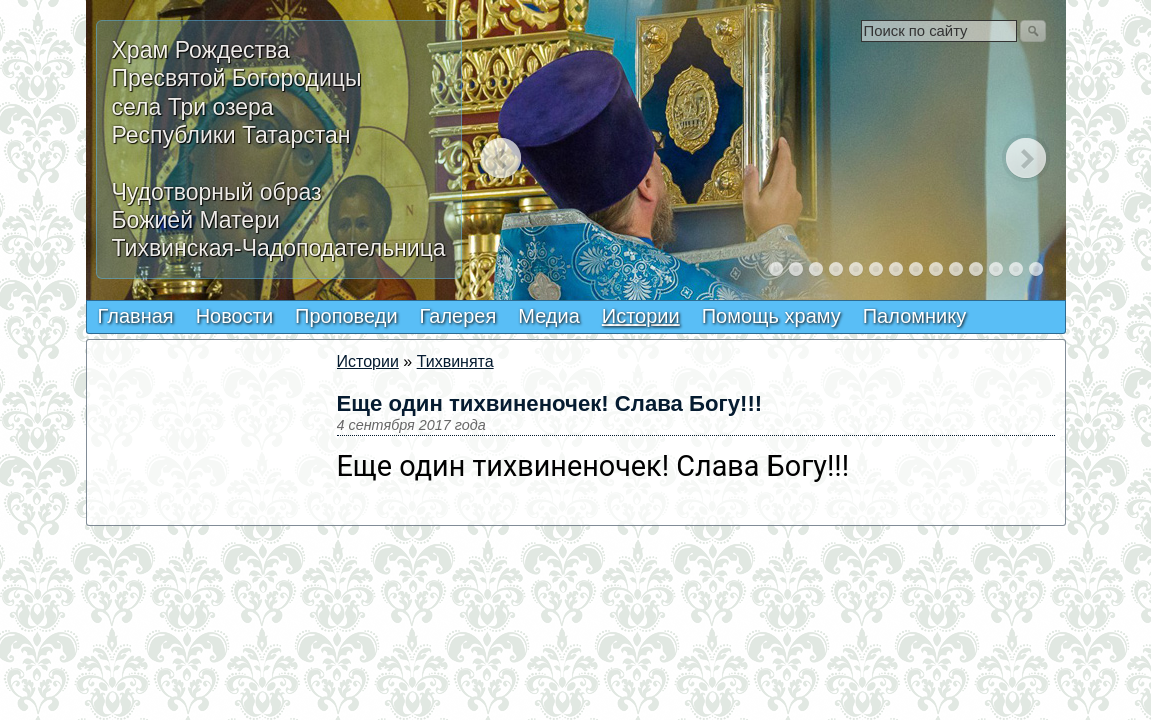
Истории (641, 316)
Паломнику (914, 316)
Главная (136, 316)
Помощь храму (771, 316)
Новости (234, 316)
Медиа (549, 316)
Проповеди (346, 316)
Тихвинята (455, 361)
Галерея (458, 316)
